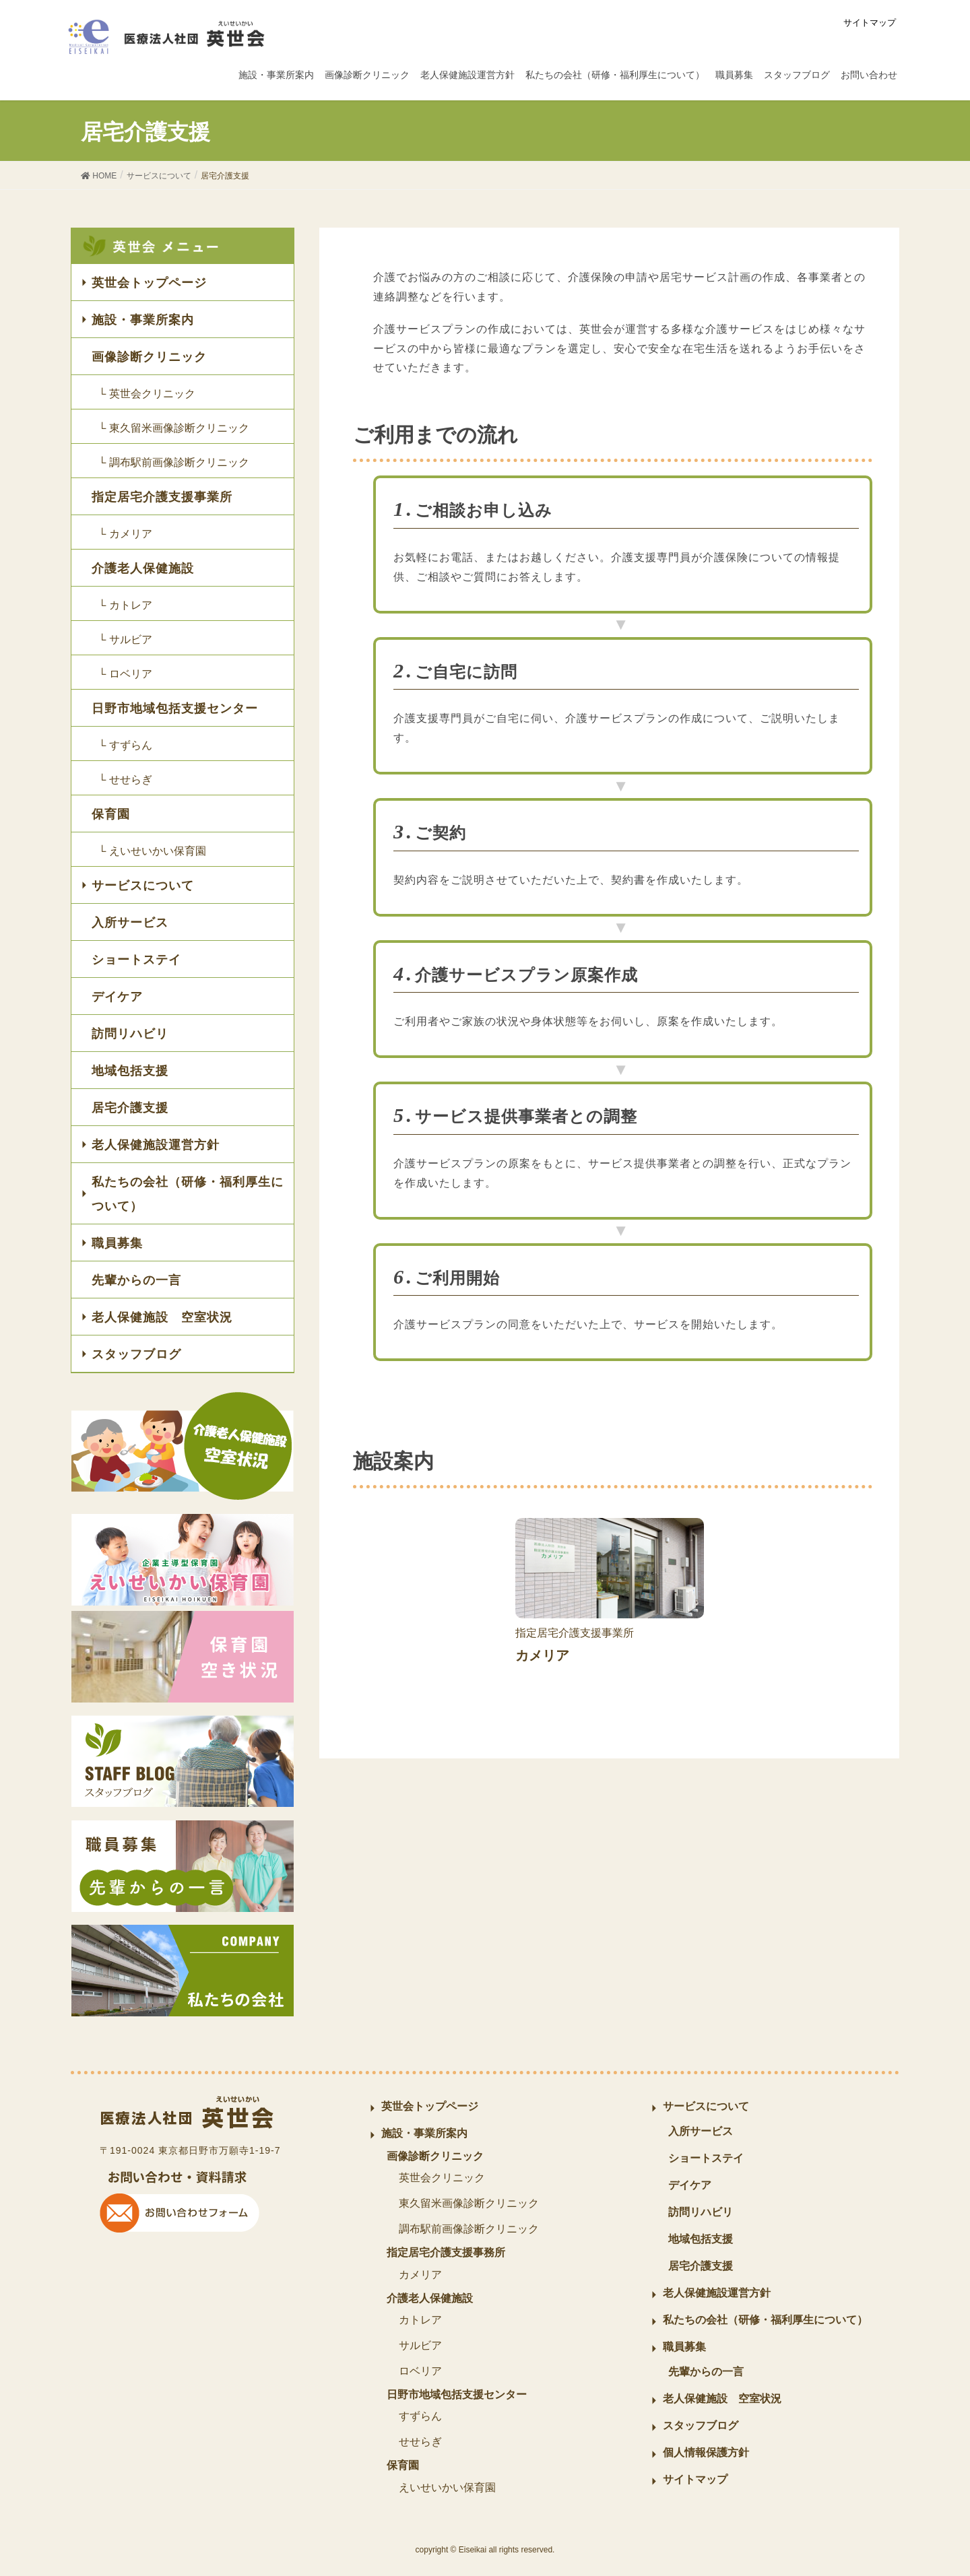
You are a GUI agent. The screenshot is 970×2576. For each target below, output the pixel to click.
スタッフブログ (136, 1354)
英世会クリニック (442, 2177)
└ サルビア (125, 639)
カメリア (420, 2274)
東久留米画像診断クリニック (469, 2203)
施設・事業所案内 (143, 320)
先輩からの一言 (136, 1280)
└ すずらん (125, 745)
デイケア (117, 996)
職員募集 (117, 1243)
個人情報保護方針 (706, 2452)
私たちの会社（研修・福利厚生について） (188, 1194)
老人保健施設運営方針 (156, 1145)
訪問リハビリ (130, 1034)
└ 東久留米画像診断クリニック (173, 428)
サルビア (420, 2345)
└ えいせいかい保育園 (152, 851)
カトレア (420, 2319)
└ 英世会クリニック (146, 393)
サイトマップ (869, 23)
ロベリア (420, 2371)
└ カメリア (125, 533)
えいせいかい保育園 (447, 2487)
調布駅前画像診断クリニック (469, 2229)
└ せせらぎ (125, 779)
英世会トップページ (149, 283)
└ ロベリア (125, 674)
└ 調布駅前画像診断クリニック (173, 462)
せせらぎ (420, 2441)
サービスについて (143, 885)
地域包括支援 (130, 1071)
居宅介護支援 (130, 1108)
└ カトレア (125, 605)
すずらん (420, 2416)
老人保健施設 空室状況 (162, 1317)
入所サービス (130, 922)
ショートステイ (136, 959)
